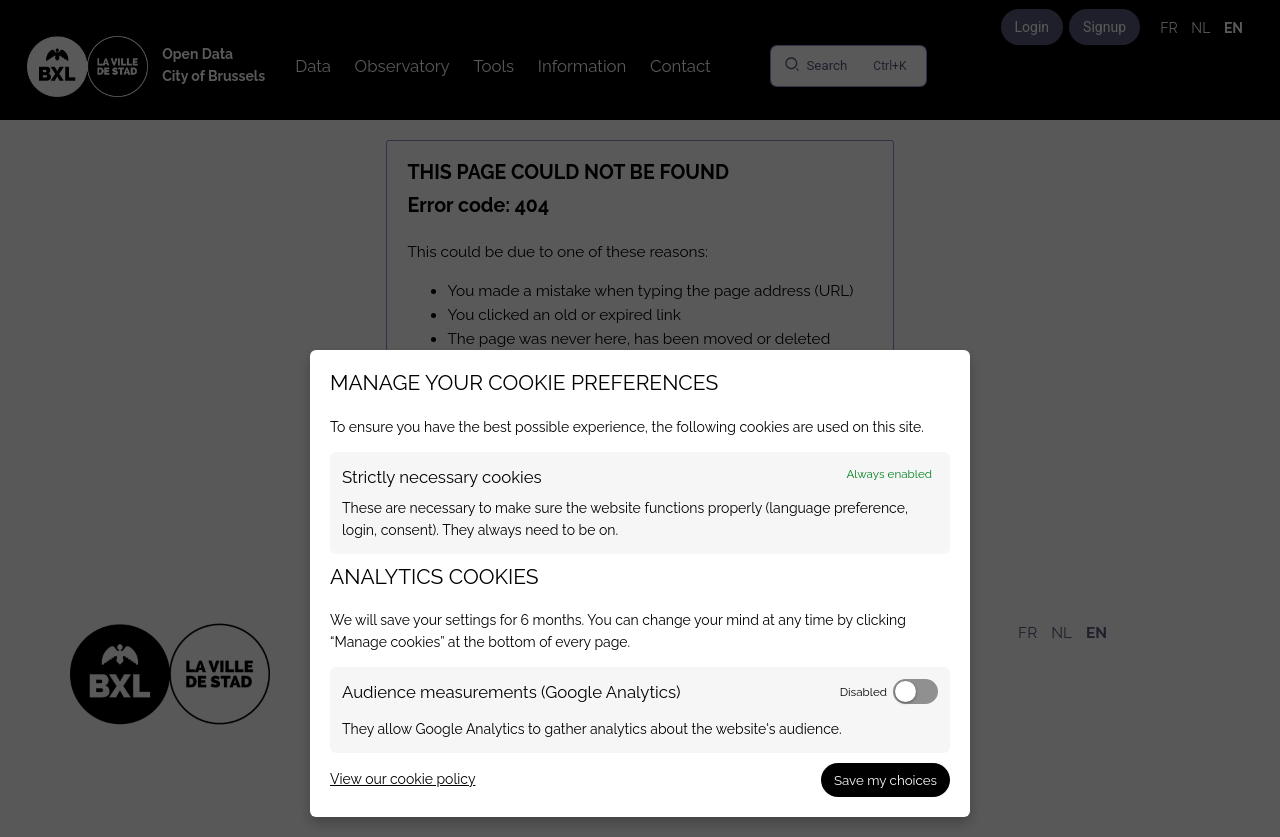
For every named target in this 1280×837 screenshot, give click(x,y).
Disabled (863, 692)
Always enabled (889, 474)
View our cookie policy (402, 779)
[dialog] (640, 583)
